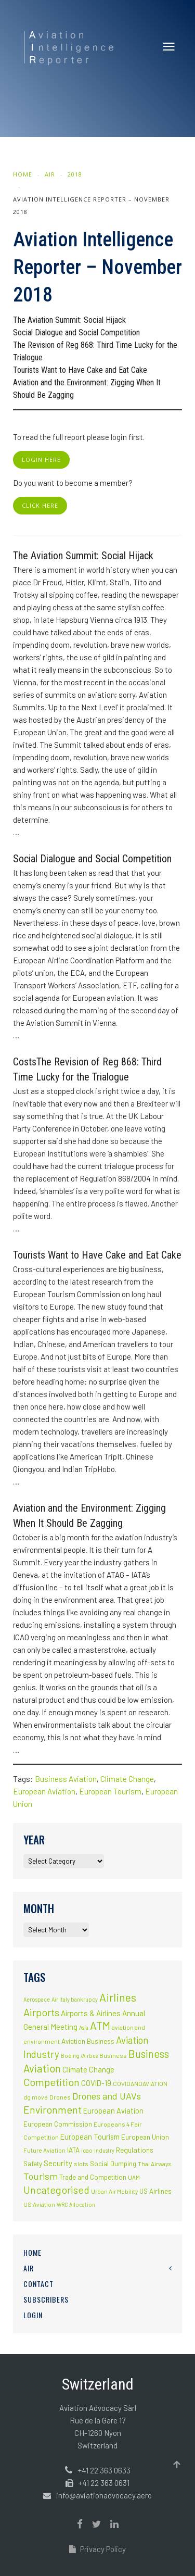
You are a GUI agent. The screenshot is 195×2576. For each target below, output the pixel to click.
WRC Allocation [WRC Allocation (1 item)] (76, 2204)
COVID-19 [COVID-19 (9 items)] (96, 2083)
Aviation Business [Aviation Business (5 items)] (87, 2041)
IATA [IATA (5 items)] (73, 2150)
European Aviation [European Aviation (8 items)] (113, 2110)
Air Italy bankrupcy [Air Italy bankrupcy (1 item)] (74, 1999)
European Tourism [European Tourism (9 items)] (90, 2136)
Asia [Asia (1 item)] (83, 2027)
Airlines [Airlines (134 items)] (117, 1997)
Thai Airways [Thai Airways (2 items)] (154, 2163)
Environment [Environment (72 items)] (52, 2109)
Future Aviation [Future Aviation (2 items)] (44, 2150)
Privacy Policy (97, 2549)
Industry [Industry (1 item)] (104, 2150)
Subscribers (46, 2299)
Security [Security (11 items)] (58, 2163)
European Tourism (110, 1791)
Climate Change (127, 1778)
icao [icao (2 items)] (87, 2150)
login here (41, 459)
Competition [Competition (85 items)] (51, 2082)
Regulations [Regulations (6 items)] (134, 2149)
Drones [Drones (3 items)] (60, 2097)
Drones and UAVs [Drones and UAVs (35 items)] (106, 2096)
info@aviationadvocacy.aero (104, 2495)
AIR (50, 174)
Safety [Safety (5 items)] (32, 2163)
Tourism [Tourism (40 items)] (40, 2176)
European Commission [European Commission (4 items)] (57, 2124)
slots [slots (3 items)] (81, 2163)
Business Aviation (66, 1778)
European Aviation (44, 1791)
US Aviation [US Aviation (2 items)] (39, 2204)
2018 (75, 174)
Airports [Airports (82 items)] (41, 2012)
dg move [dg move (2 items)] (35, 2097)
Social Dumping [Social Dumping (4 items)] (113, 2163)
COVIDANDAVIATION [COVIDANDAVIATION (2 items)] (140, 2083)
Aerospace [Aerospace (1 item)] (36, 1999)
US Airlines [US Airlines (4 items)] (155, 2191)
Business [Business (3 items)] (113, 2055)
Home (22, 174)
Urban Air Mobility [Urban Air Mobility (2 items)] (114, 2191)
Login (33, 2314)
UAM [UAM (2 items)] (134, 2177)
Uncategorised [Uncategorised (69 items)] (56, 2189)
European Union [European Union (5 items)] (145, 2137)
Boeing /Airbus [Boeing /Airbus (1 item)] (79, 2055)
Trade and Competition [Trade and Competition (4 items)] (92, 2177)
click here (40, 505)
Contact (38, 2283)
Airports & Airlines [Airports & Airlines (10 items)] (91, 2013)
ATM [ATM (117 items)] (100, 2025)
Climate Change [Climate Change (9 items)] (88, 2069)
